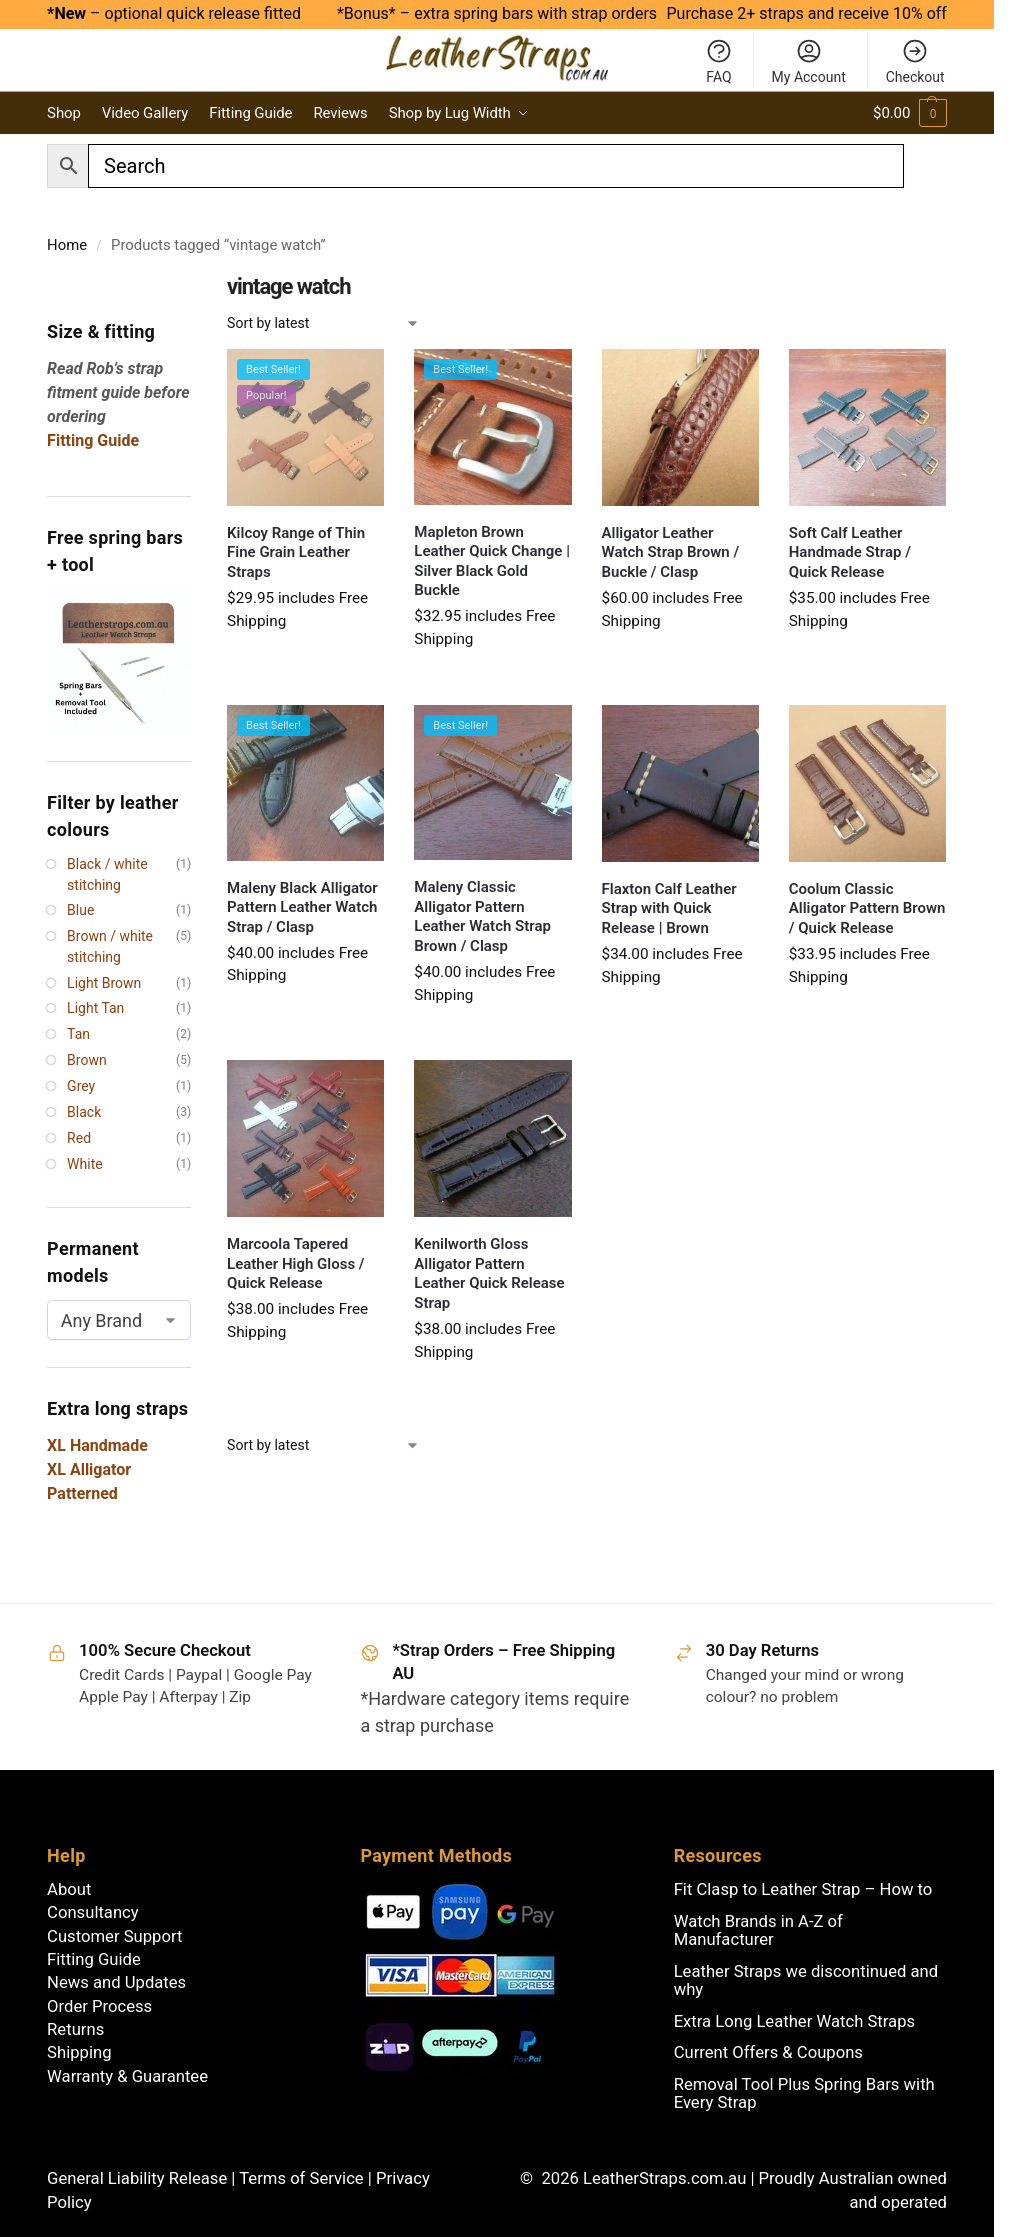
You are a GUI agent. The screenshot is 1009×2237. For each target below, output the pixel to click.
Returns (75, 2029)
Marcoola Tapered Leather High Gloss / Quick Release (295, 1263)
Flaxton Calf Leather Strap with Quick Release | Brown (669, 908)
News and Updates (116, 1982)
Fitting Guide (94, 1959)
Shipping (79, 2052)
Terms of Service (303, 2178)
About (69, 1889)
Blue (80, 910)
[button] (910, 113)
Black (84, 1112)
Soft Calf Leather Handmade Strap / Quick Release (850, 552)
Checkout (915, 61)
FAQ (719, 61)
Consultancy (93, 1912)
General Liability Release (139, 2178)
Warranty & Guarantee (127, 2076)
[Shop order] (323, 323)
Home (67, 245)
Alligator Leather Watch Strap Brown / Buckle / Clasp (671, 552)
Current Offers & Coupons (768, 2052)
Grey (81, 1086)
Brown (87, 1060)
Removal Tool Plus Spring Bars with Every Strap (804, 2093)
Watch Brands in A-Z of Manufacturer (758, 1930)
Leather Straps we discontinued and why (806, 1980)
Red (79, 1138)
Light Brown (104, 983)
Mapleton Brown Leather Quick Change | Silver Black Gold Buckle (492, 561)
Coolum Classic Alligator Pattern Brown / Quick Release (867, 908)
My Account (809, 61)
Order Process (99, 2006)
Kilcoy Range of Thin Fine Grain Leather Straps (296, 552)
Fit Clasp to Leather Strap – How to (803, 1889)
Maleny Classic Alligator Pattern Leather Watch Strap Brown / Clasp (482, 916)
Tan (78, 1034)
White (85, 1164)
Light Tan (95, 1008)
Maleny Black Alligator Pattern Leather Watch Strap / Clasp (302, 907)
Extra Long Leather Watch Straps (794, 2021)
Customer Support (114, 1936)
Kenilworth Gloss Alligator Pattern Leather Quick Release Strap (489, 1273)
